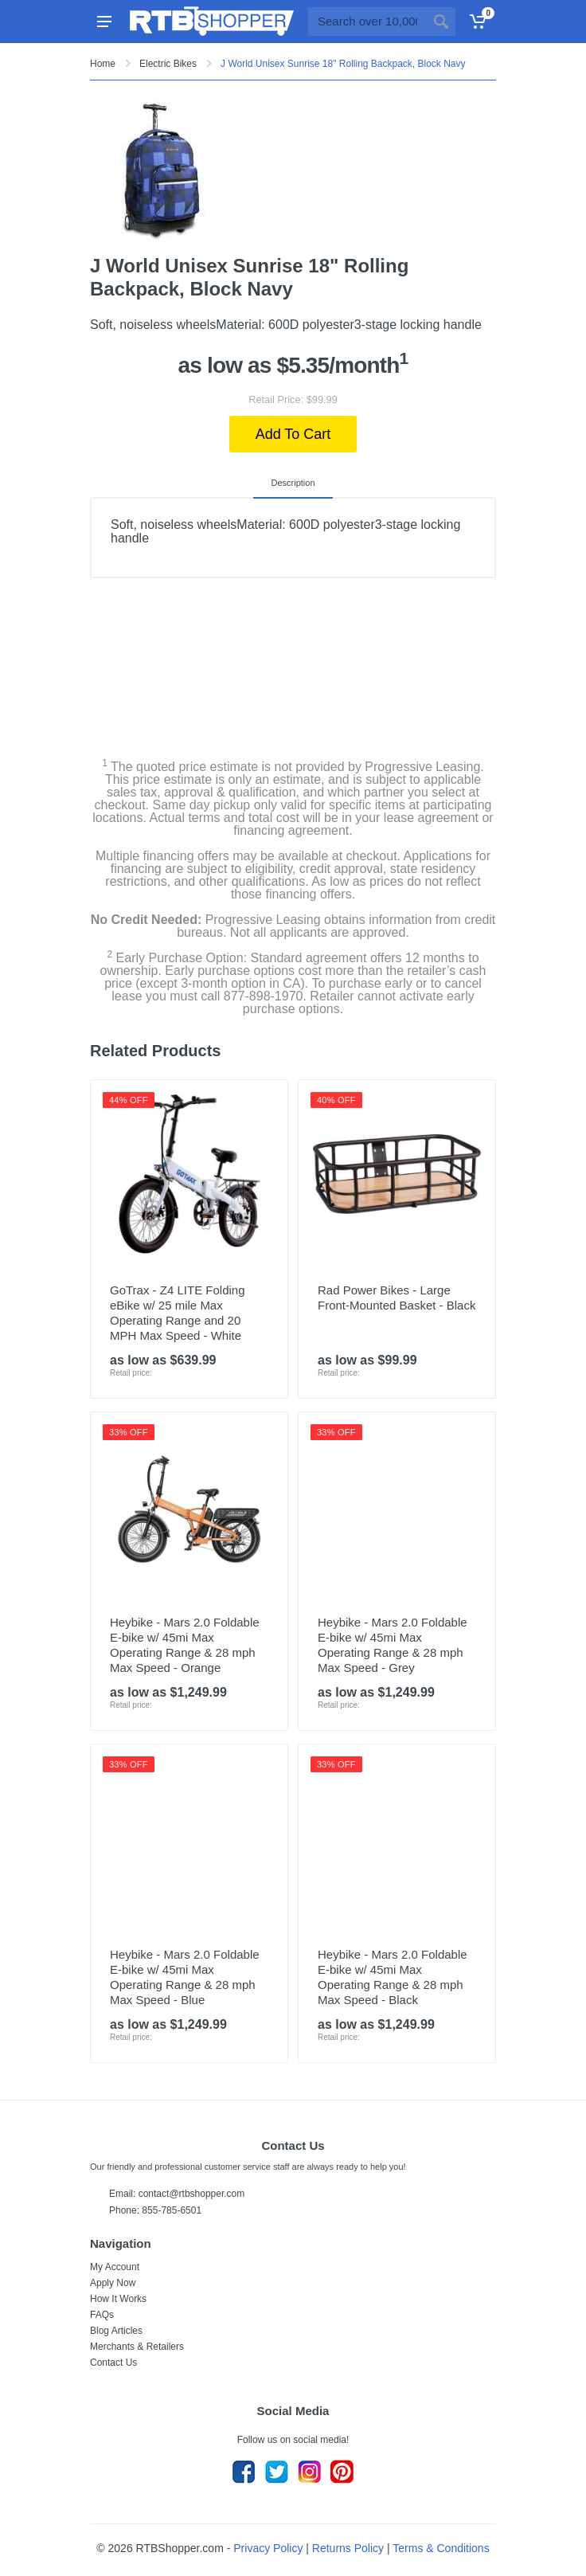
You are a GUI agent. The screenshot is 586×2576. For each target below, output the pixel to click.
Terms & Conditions (441, 2548)
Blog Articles (116, 2330)
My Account (114, 2267)
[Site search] (367, 21)
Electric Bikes (168, 63)
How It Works (118, 2298)
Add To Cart (293, 434)
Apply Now (112, 2282)
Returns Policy (348, 2548)
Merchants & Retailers (137, 2346)
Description (292, 482)
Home (102, 63)
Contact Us (113, 2362)
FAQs (102, 2314)
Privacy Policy (268, 2548)
